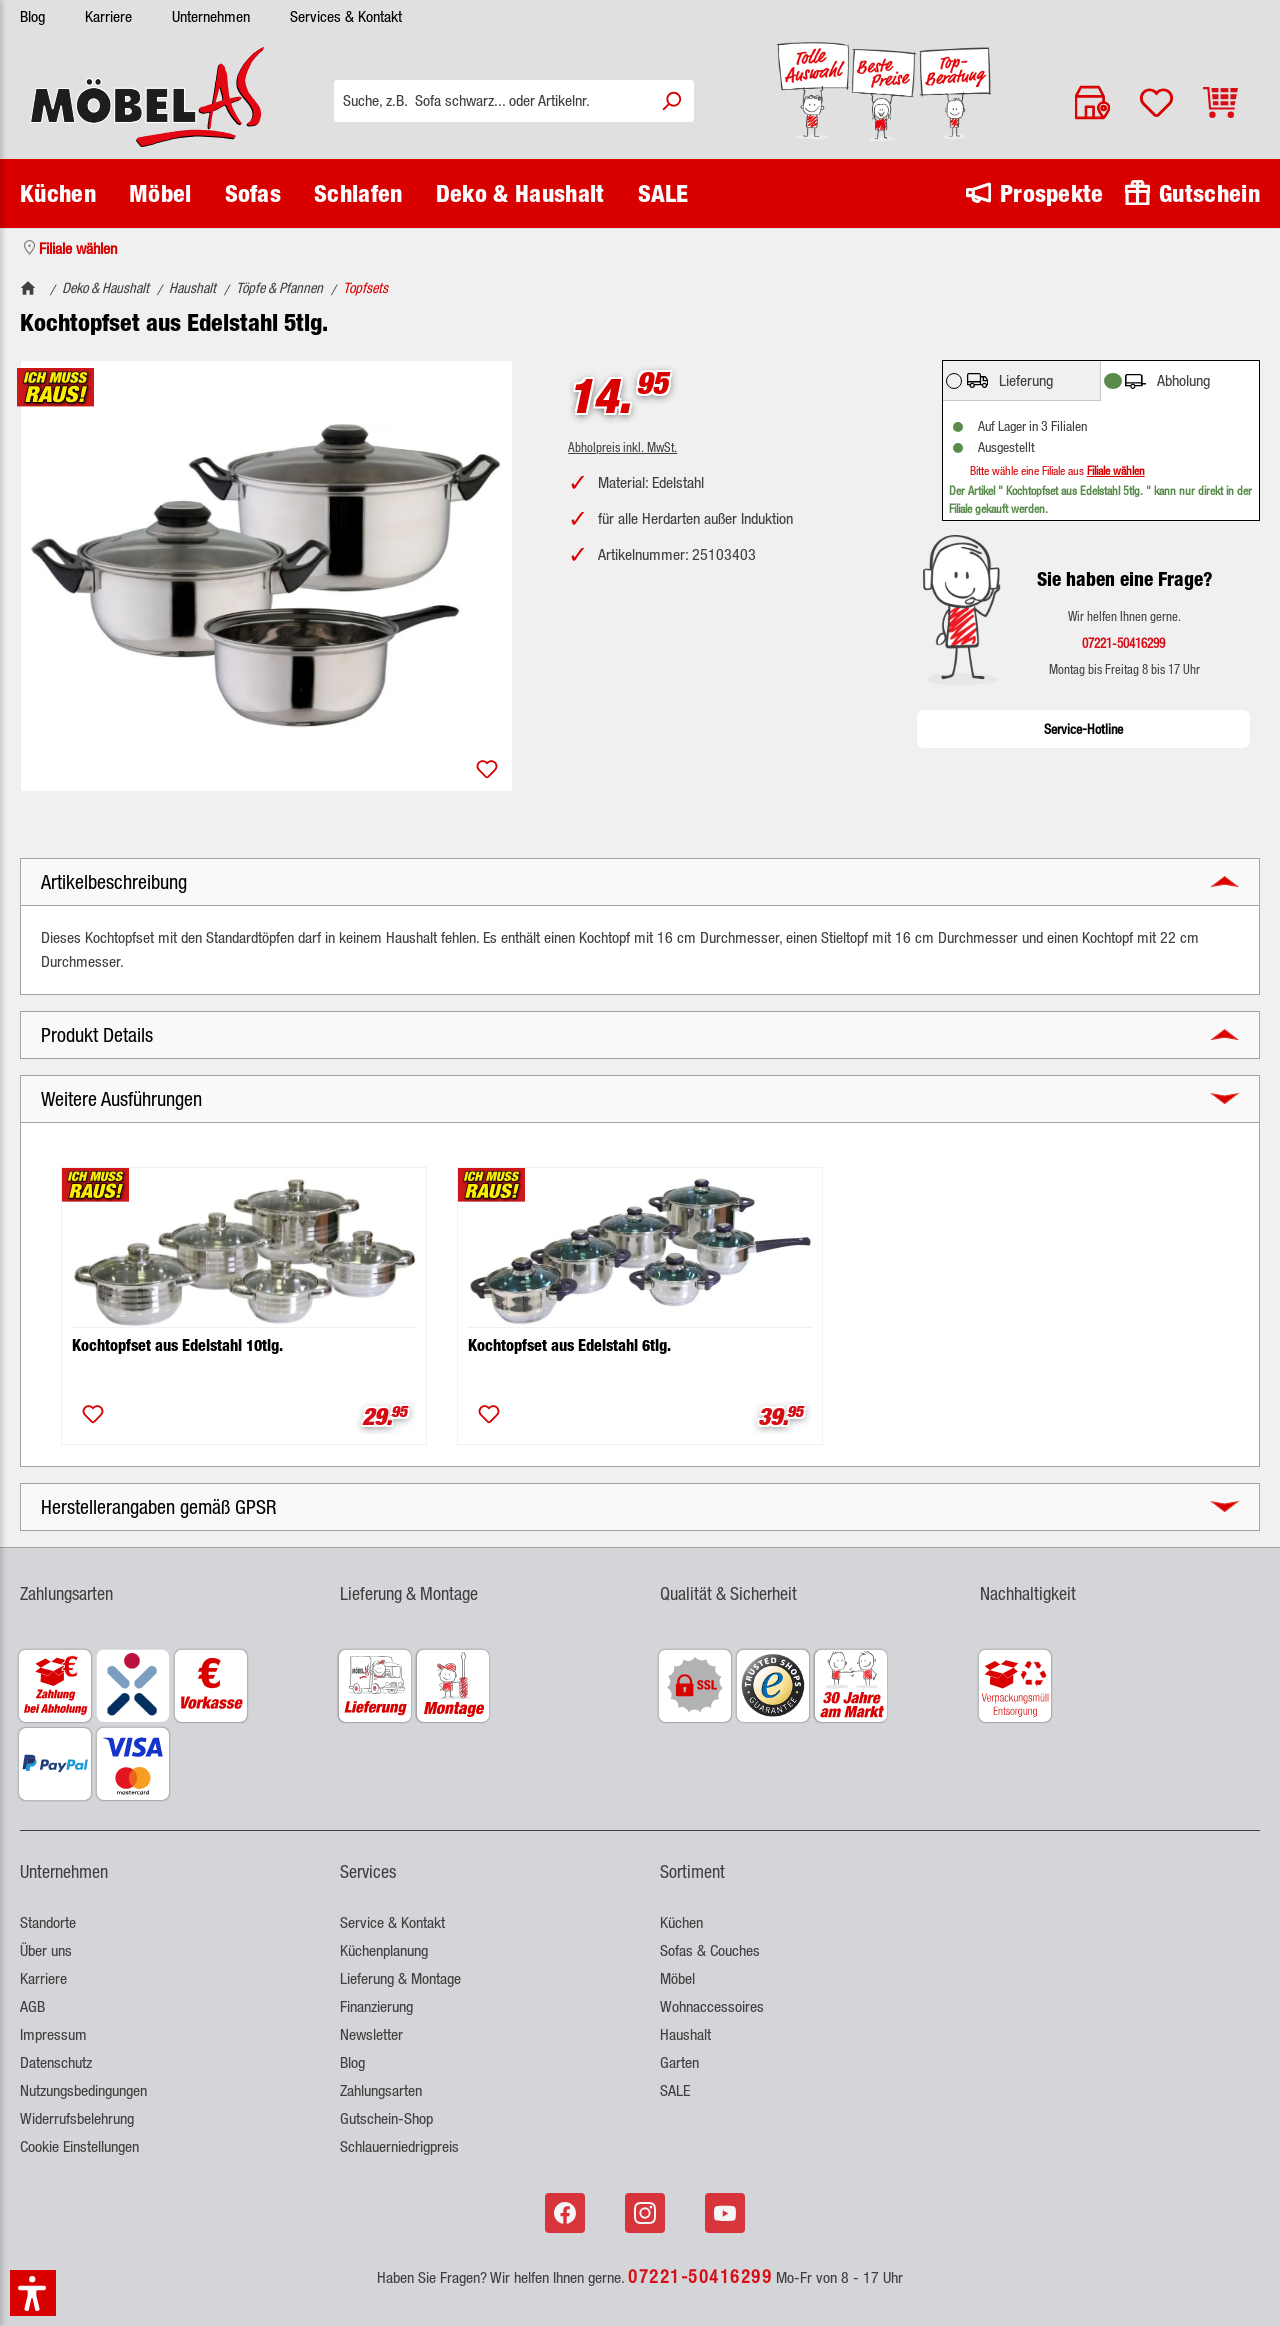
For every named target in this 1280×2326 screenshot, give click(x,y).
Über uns (46, 1950)
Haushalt (685, 2034)
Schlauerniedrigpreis (399, 2146)
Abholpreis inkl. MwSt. (622, 446)
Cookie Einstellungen (79, 2146)
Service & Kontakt (392, 1922)
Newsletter (371, 2034)
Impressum (53, 2034)
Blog (32, 16)
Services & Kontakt (346, 16)
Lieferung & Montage (400, 1978)
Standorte (48, 1922)
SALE (675, 2090)
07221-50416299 (700, 2276)
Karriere (108, 16)
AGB (32, 2006)
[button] (640, 882)
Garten (679, 2062)
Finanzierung (376, 2006)
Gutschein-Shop (386, 2118)
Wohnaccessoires (712, 2006)
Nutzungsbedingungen (83, 2090)
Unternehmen (211, 16)
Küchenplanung (384, 1950)
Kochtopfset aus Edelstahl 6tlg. (569, 1345)
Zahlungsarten (381, 2090)
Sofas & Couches (710, 1950)
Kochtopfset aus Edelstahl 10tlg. (177, 1345)
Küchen (681, 1922)
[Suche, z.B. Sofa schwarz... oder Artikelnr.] (491, 101)
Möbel (677, 1978)
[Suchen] (671, 101)
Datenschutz (56, 2062)
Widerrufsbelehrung (77, 2118)
